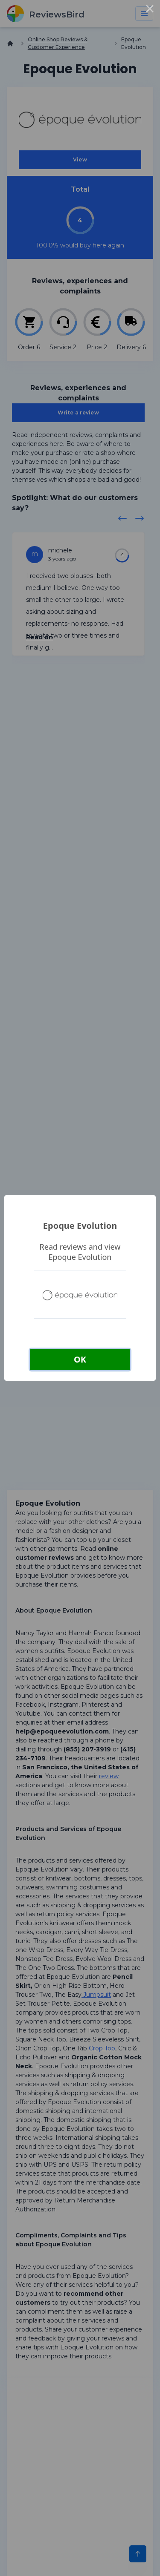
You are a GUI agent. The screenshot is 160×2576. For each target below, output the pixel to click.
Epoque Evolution (80, 1225)
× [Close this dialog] (150, 10)
